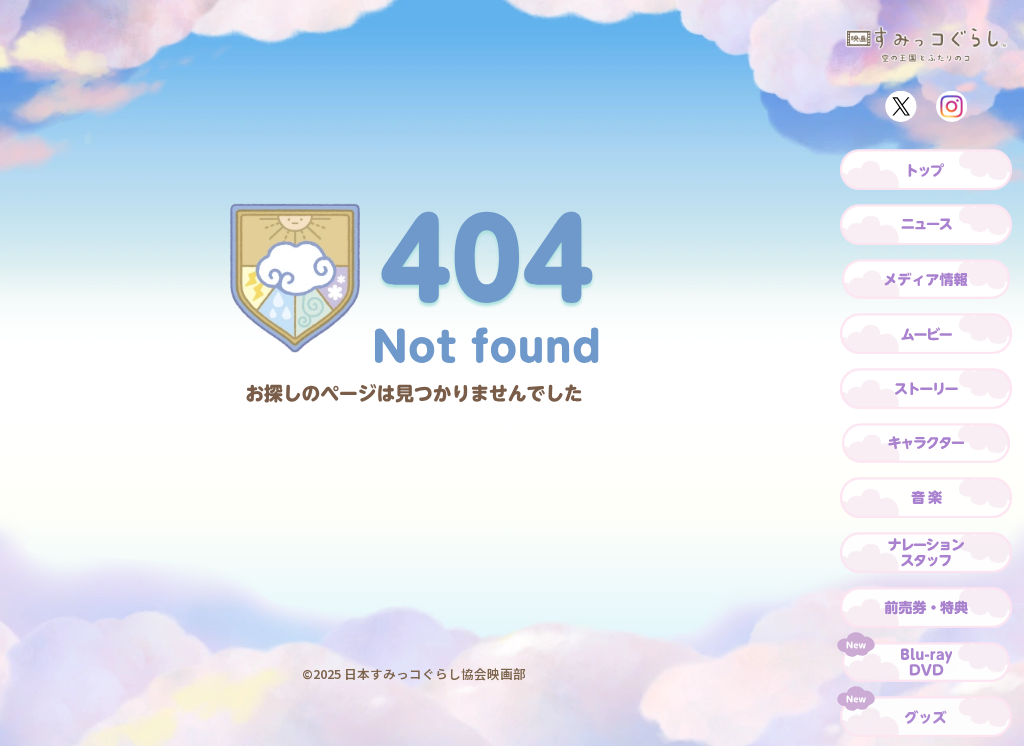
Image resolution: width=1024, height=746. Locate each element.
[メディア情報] (926, 279)
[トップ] (926, 169)
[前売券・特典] (926, 607)
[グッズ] (926, 716)
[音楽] (926, 497)
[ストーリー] (926, 388)
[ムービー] (926, 333)
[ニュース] (926, 224)
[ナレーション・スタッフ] (926, 552)
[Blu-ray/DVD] (926, 662)
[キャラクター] (926, 443)
